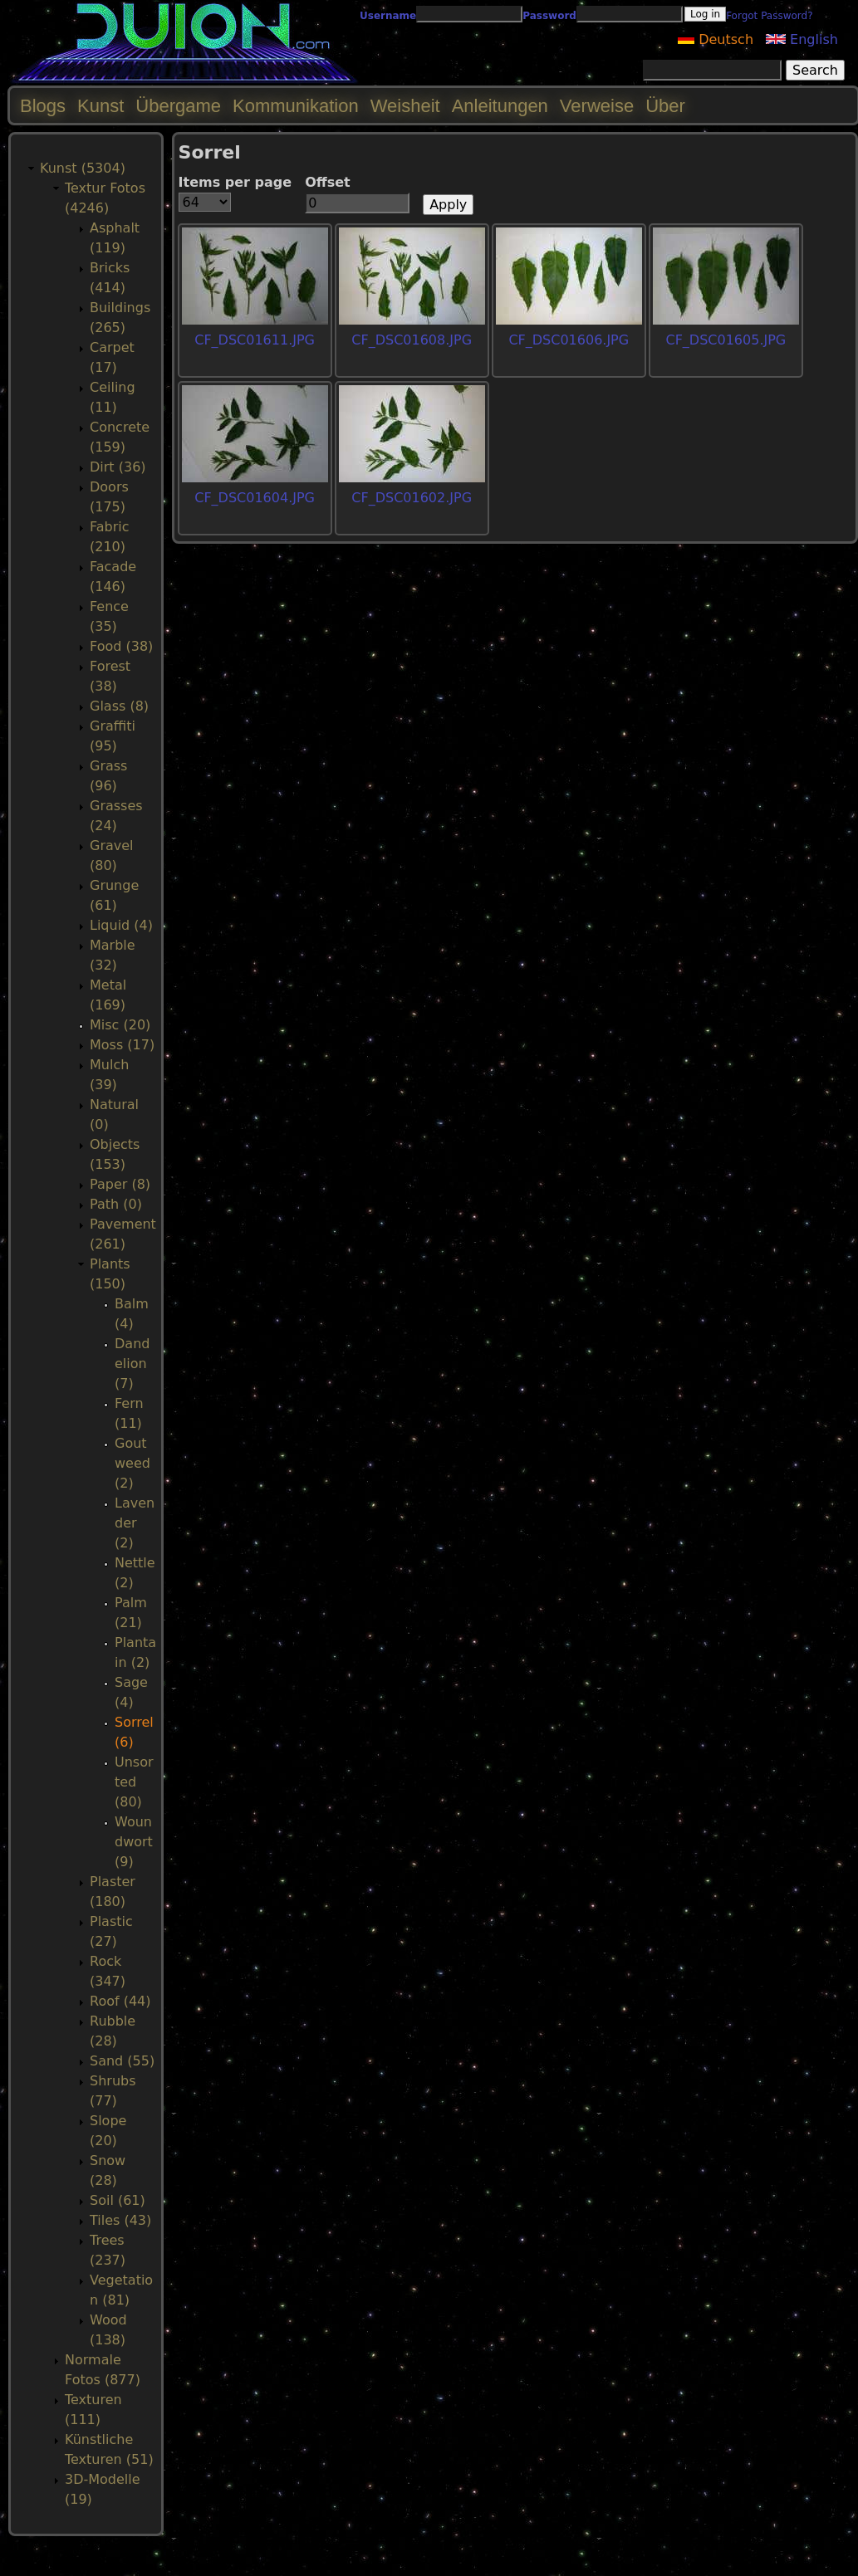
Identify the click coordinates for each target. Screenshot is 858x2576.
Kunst (100, 105)
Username (388, 16)
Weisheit (405, 105)
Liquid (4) (121, 925)
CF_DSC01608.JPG (411, 340)
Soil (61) (117, 2200)
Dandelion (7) (132, 1363)
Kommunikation (296, 105)
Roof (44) (120, 2001)
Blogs (43, 105)
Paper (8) (120, 1184)
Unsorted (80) (134, 1782)
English (802, 39)
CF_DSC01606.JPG (568, 340)
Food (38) (121, 646)
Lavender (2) (134, 1523)
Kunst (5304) (82, 168)
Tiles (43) (120, 2220)
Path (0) (116, 1204)
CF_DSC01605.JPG (725, 340)
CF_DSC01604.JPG (254, 498)
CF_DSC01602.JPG (411, 498)
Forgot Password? (769, 16)
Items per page (235, 182)
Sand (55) (122, 2061)
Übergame (178, 105)
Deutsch (715, 39)
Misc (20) (120, 1025)
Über (665, 105)
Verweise (597, 105)
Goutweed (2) (132, 1463)
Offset (328, 182)
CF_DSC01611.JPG (254, 340)
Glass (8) (119, 706)
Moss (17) (122, 1045)
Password (549, 16)
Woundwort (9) (134, 1842)
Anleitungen (500, 105)
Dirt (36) (118, 467)
